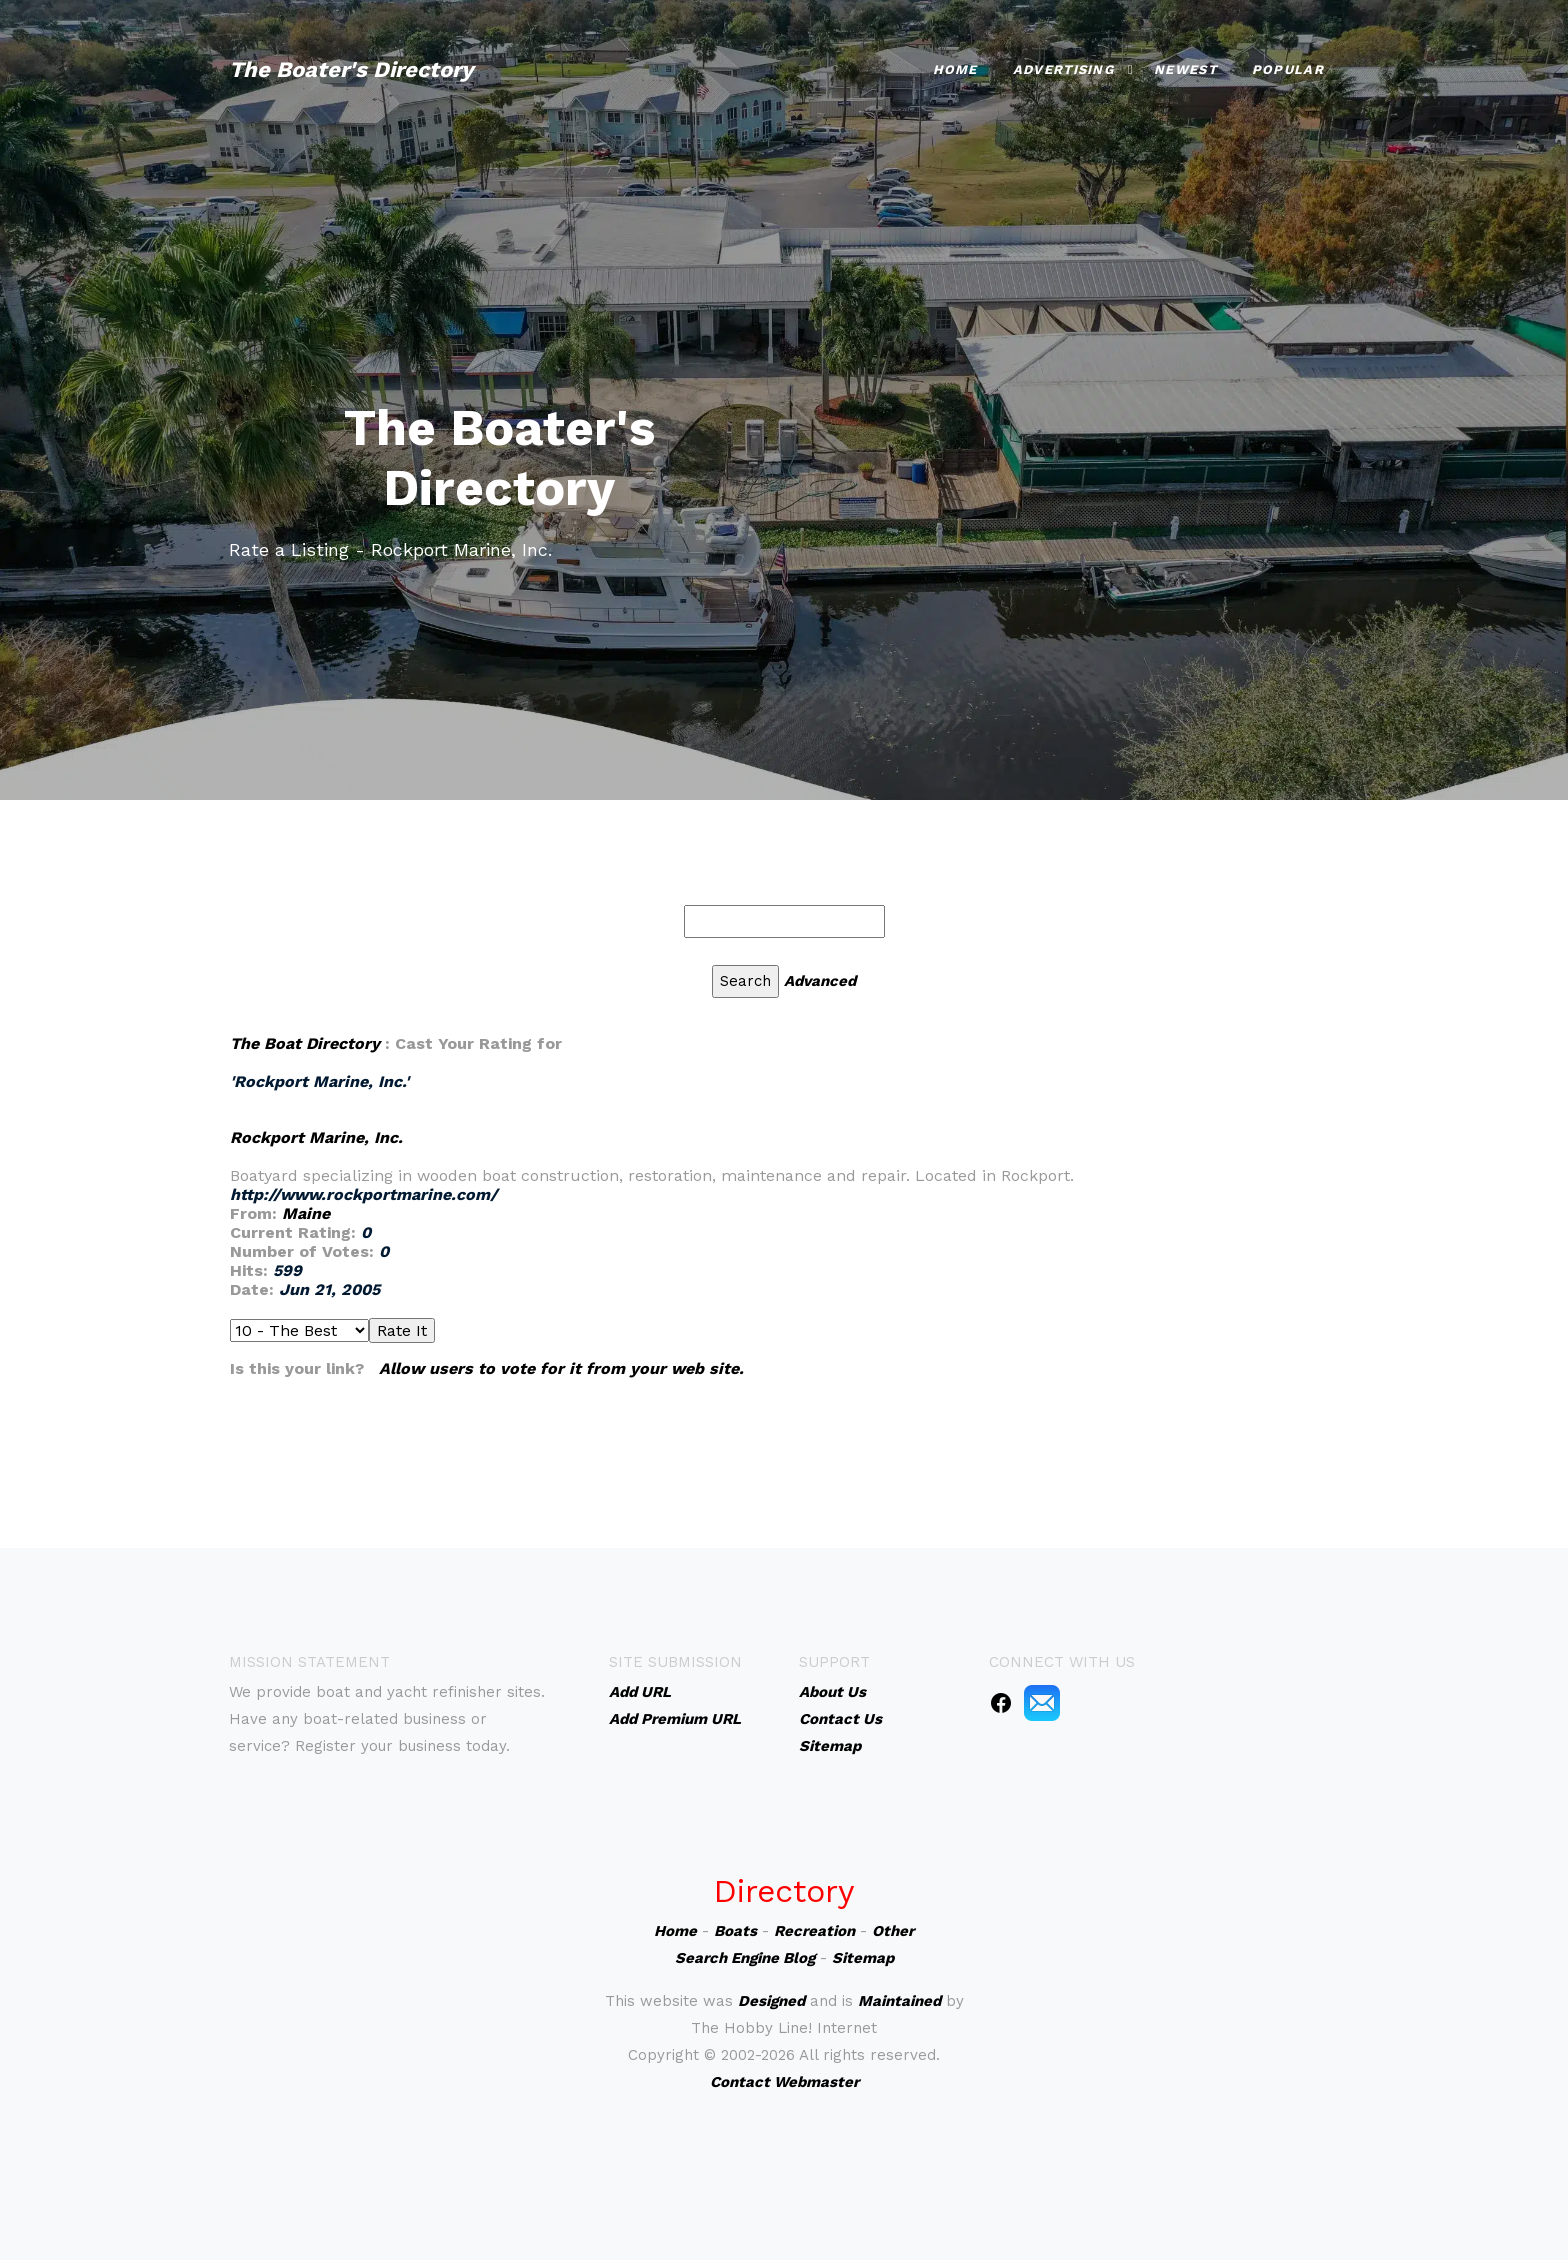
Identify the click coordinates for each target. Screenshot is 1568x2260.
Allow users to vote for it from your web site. (561, 1368)
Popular (1288, 69)
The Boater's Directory (351, 69)
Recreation (814, 1931)
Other (893, 1931)
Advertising (1063, 69)
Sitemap (863, 1958)
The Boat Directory (305, 1043)
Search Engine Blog (745, 1958)
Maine (306, 1213)
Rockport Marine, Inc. (316, 1137)
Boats (735, 1931)
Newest (1185, 69)
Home (955, 69)
